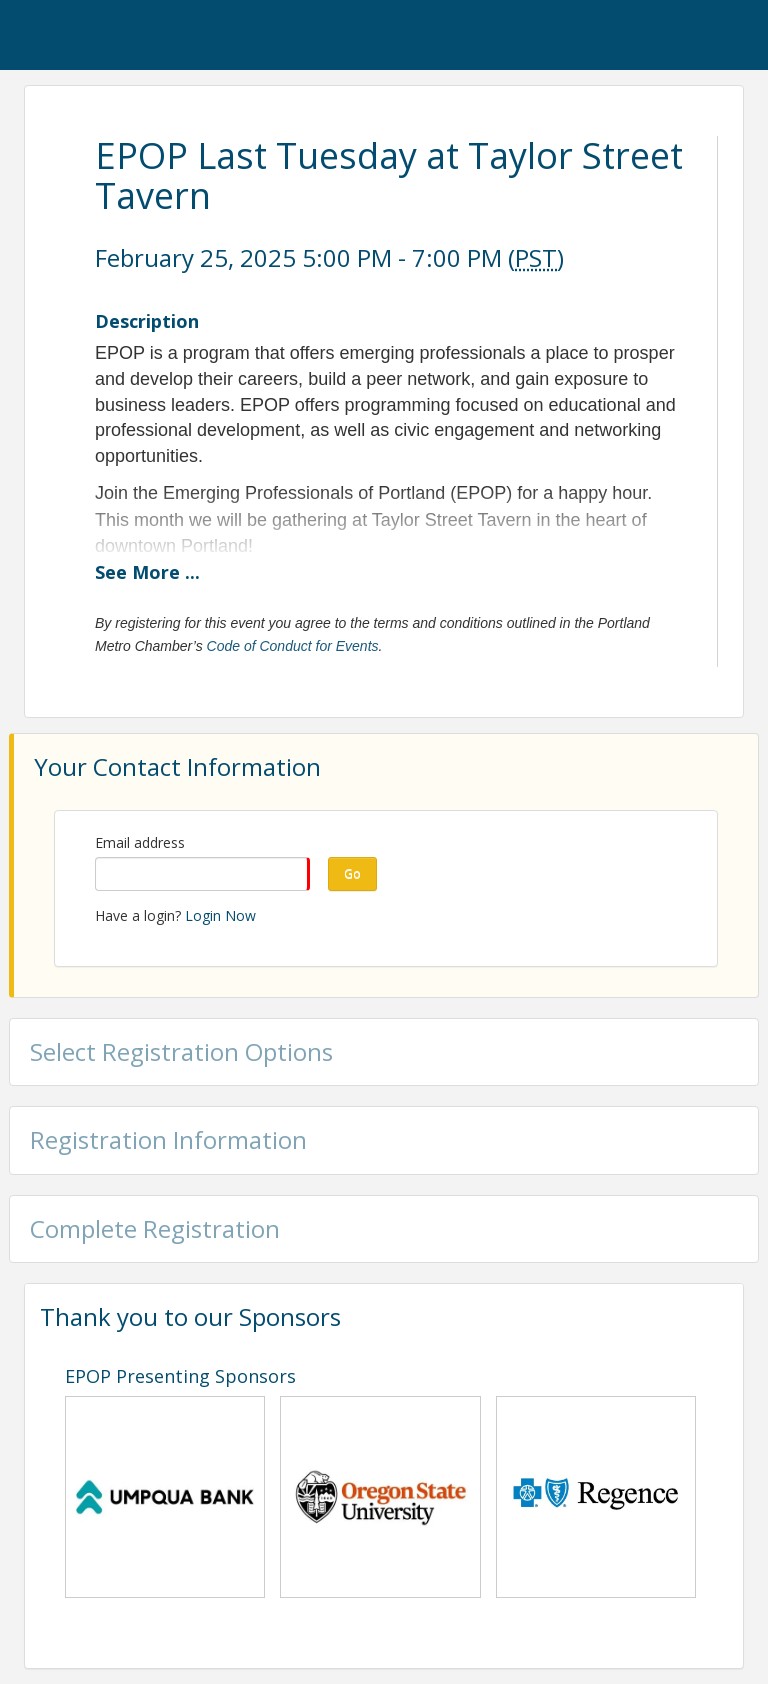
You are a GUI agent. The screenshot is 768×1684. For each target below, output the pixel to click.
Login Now (220, 915)
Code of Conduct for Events (293, 646)
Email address (140, 842)
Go (352, 873)
